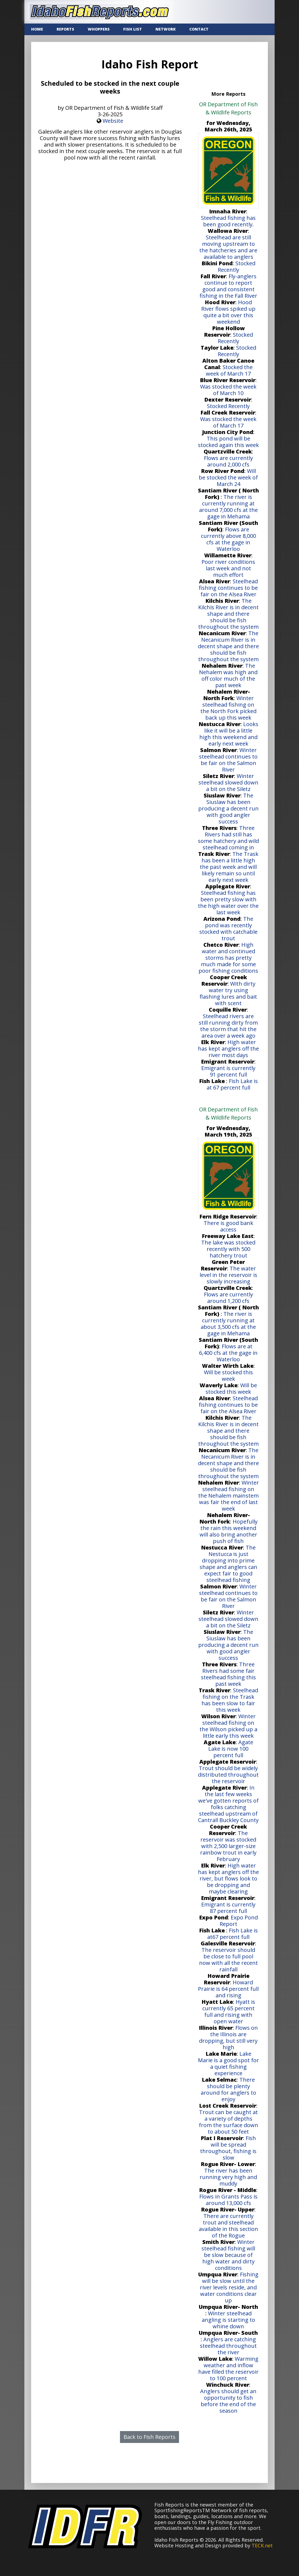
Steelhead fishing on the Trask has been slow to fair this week (230, 1700)
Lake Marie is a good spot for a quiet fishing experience (228, 2063)
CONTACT (199, 29)
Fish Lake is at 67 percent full (232, 1084)
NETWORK (165, 29)
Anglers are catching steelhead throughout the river (228, 2346)
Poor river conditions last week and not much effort (228, 568)
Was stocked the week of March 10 (228, 390)
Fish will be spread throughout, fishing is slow (228, 2147)
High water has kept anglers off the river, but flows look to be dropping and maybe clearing (228, 1878)
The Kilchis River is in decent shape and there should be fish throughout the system (228, 613)
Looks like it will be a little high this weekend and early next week (228, 733)
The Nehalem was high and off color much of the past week (228, 675)
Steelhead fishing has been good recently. (228, 221)
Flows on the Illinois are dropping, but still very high (228, 2037)
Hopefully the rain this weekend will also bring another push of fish (229, 1531)
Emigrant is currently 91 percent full (228, 1071)
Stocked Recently (236, 266)
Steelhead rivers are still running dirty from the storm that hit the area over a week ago (228, 1025)
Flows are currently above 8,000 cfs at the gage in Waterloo (228, 539)
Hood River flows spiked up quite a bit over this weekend (228, 312)
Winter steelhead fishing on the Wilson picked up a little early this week (228, 1726)
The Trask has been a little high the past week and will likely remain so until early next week (229, 866)
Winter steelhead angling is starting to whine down (228, 2320)
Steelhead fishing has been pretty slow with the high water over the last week (228, 902)
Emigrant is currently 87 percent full (228, 1908)
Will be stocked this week (228, 1375)
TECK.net (262, 2545)
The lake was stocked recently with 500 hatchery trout (228, 1249)
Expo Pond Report (239, 1921)
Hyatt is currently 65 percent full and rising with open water (228, 2011)
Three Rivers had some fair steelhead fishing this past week (228, 1674)
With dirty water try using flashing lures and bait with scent (228, 993)
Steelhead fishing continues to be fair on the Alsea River (228, 588)
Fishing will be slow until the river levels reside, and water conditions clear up (229, 2287)
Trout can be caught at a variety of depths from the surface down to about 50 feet (228, 2121)
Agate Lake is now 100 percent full (230, 1749)
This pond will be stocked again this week (228, 442)
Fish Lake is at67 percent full (232, 1934)
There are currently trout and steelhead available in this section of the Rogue (228, 2225)
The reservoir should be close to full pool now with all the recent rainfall (228, 1959)
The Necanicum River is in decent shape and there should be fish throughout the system (228, 646)
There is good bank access (228, 1226)
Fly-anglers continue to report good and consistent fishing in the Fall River (228, 286)
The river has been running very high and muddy (228, 2177)
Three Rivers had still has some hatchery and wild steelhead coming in (228, 837)
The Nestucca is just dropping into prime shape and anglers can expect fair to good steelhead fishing (228, 1564)
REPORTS (65, 29)
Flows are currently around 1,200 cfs (228, 1297)
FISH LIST (132, 29)
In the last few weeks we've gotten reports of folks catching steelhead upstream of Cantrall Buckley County (228, 1804)
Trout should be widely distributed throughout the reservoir (228, 1774)
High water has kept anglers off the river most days (228, 1048)
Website (113, 120)
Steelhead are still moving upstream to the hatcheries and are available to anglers (228, 247)
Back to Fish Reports (149, 2437)
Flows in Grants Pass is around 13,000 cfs (228, 2200)
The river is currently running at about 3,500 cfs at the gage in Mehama (228, 1323)
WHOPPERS (99, 29)
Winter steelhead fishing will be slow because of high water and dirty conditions (228, 2255)
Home (37, 29)
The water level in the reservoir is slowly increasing (228, 1275)
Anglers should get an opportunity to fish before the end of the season (228, 2401)
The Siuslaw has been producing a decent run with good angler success (228, 808)
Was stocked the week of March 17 (228, 422)
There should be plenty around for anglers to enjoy (228, 2089)
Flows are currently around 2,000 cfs (228, 461)
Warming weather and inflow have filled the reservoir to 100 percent (228, 2368)
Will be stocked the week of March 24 (228, 477)
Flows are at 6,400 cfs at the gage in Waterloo (228, 1353)
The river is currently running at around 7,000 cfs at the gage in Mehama (228, 506)
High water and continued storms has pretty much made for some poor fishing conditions (228, 957)
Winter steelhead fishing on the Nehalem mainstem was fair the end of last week (228, 1495)
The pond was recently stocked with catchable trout (228, 928)
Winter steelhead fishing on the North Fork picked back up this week (228, 707)
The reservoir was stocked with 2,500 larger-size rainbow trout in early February (228, 1846)
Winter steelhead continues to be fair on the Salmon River (228, 759)
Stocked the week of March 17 (229, 370)
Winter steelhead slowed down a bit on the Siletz (228, 782)
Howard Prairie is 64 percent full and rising (228, 1989)
